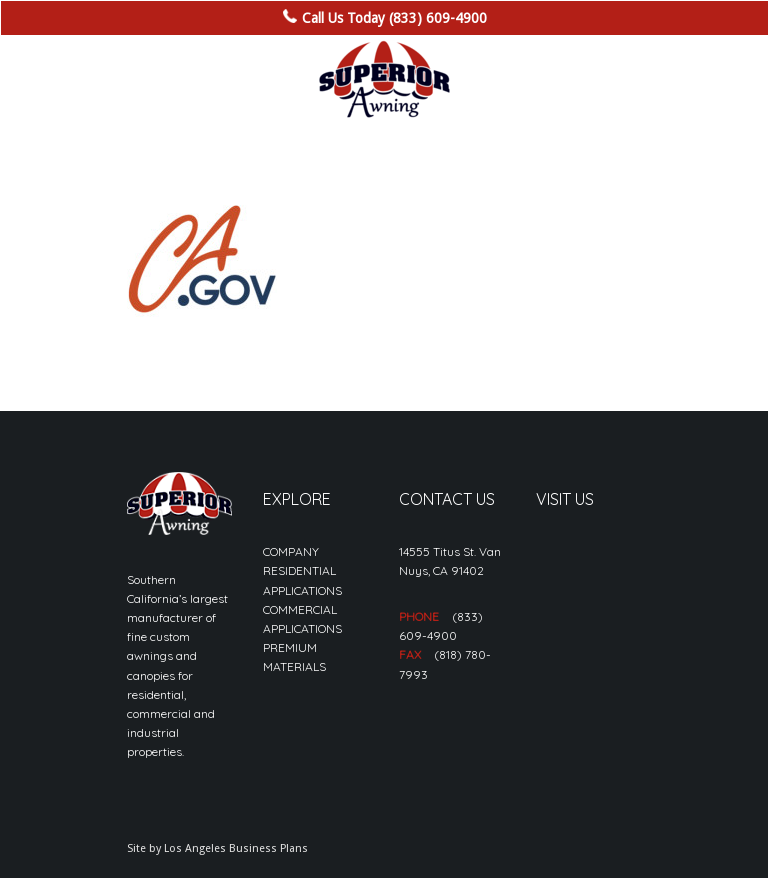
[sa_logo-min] (384, 80)
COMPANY (291, 551)
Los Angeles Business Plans (236, 848)
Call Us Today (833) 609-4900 (394, 18)
